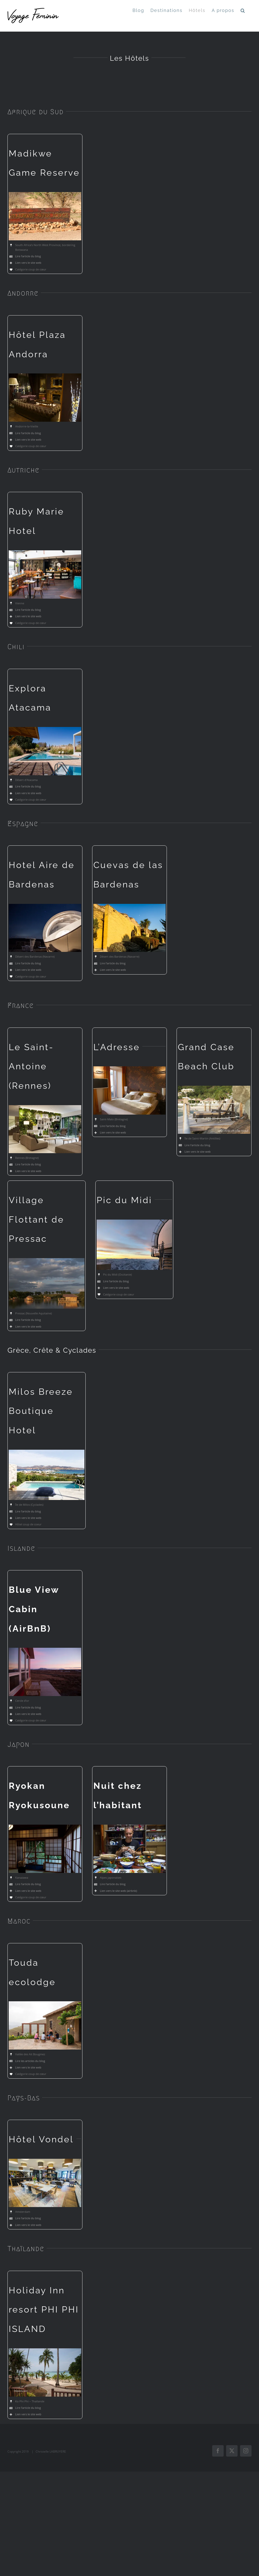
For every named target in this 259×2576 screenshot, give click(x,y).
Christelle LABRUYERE (51, 2451)
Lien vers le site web (28, 262)
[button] (243, 10)
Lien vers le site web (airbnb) (118, 1891)
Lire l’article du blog (28, 256)
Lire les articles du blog (30, 2061)
